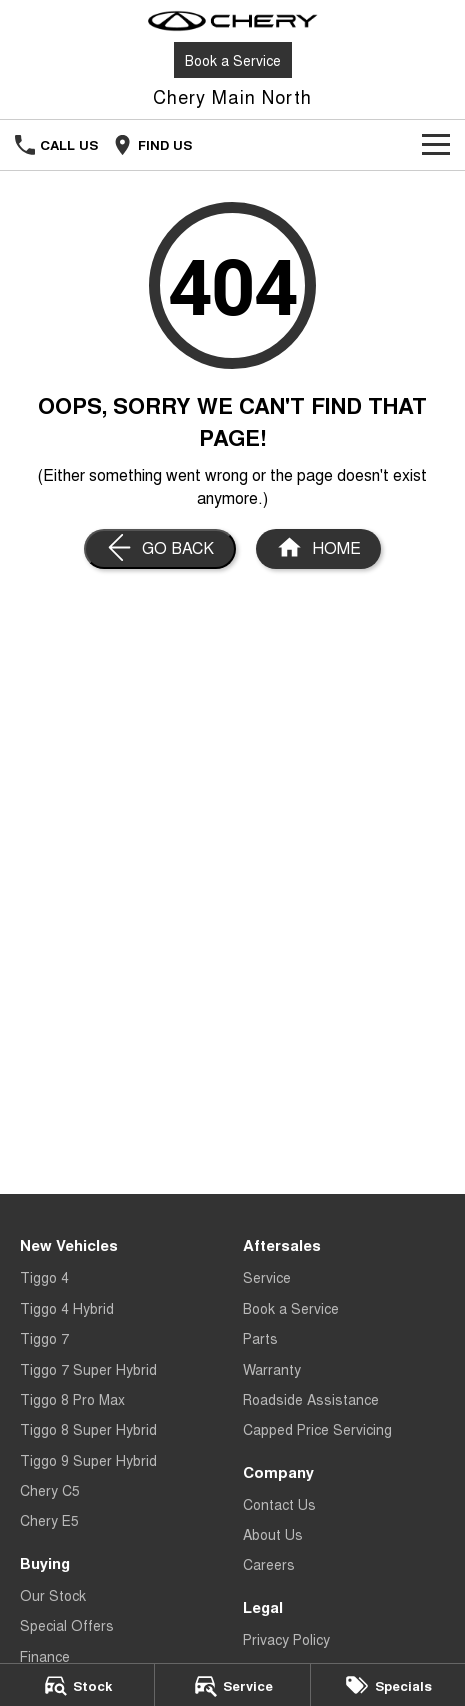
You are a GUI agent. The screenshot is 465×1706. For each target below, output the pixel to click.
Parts (260, 1338)
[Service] (232, 1685)
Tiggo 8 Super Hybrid (88, 1429)
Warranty (272, 1369)
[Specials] (388, 1685)
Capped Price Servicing (317, 1429)
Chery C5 (50, 1490)
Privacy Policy (286, 1639)
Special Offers (67, 1625)
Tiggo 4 (44, 1277)
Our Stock (53, 1595)
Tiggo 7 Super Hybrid (88, 1369)
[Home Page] (232, 21)
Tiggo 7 (44, 1338)
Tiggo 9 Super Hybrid (88, 1460)
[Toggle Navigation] (436, 145)
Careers (269, 1564)
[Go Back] (160, 549)
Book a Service (233, 60)
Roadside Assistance (311, 1399)
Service (267, 1277)
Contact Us (279, 1504)
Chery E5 (49, 1520)
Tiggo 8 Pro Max (72, 1399)
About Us (273, 1534)
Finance (45, 1656)
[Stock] (77, 1685)
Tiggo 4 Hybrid (67, 1308)
